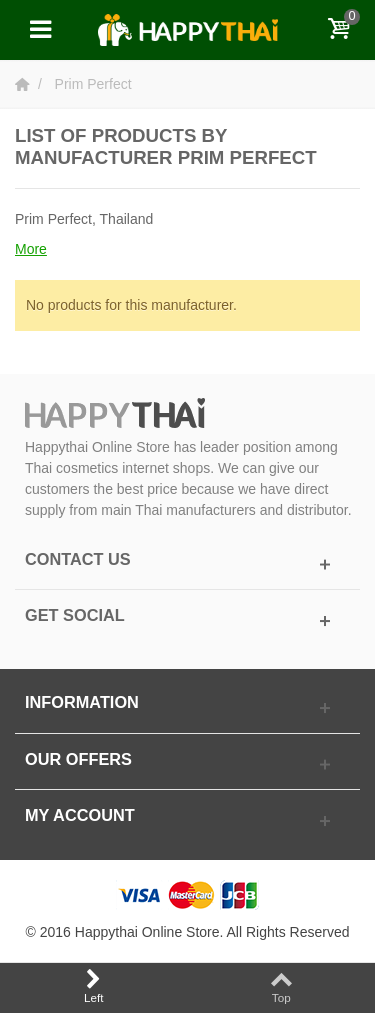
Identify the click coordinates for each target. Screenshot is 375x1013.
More (31, 249)
